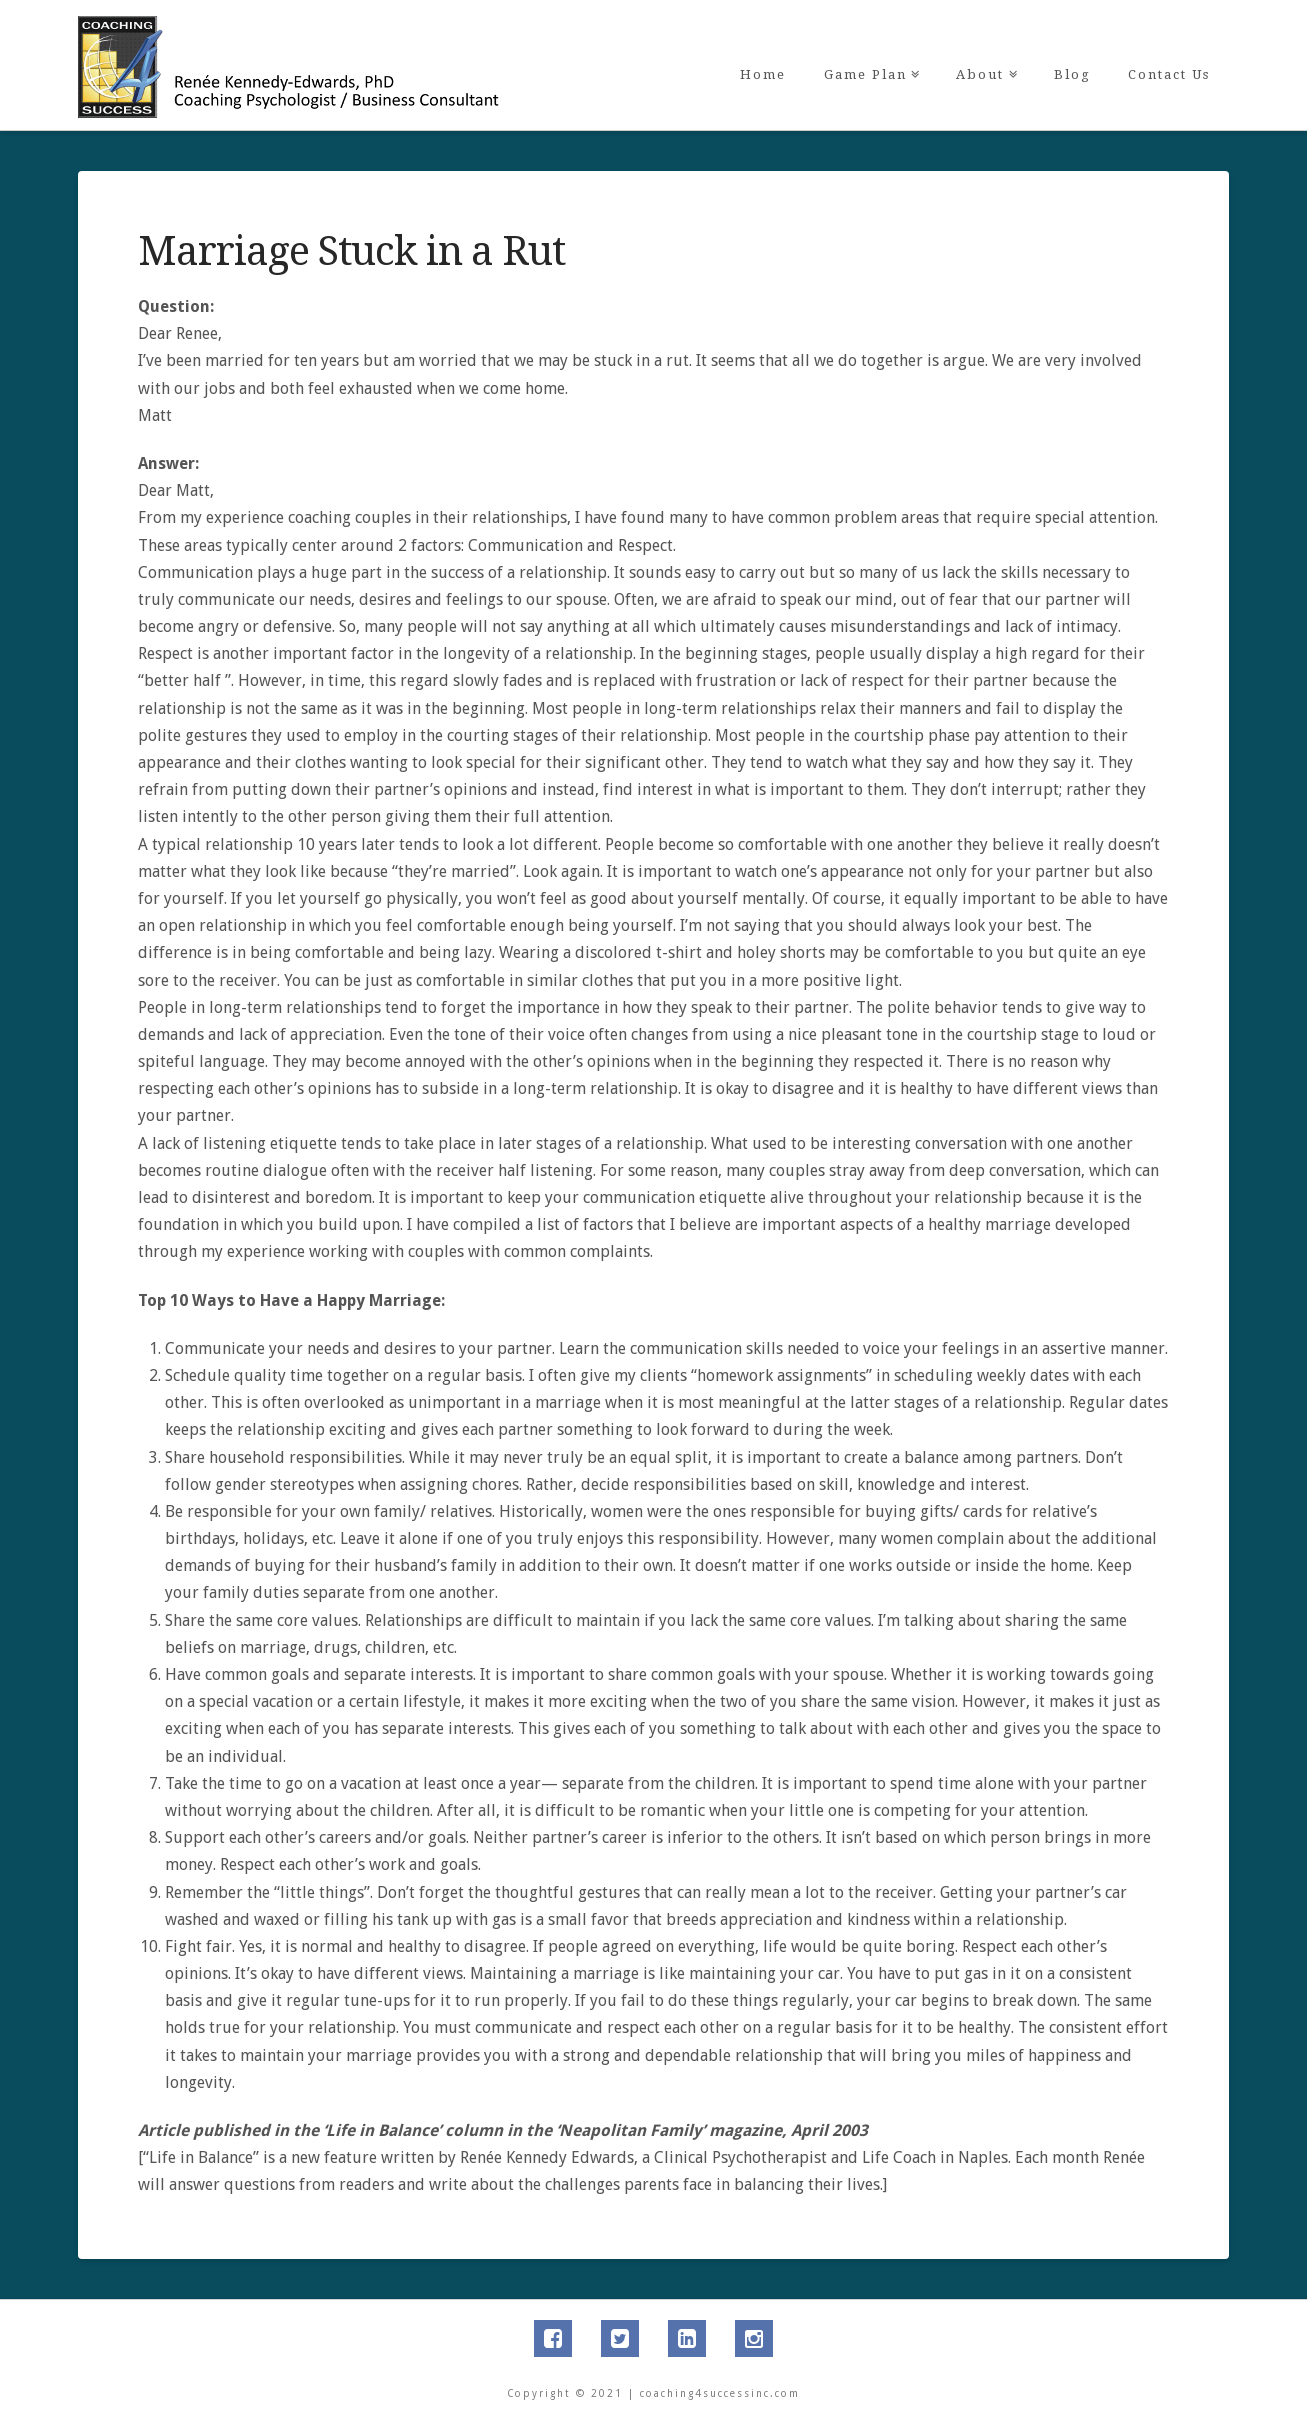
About (984, 41)
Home (763, 74)
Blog (1072, 74)
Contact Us (1169, 74)
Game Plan (869, 41)
